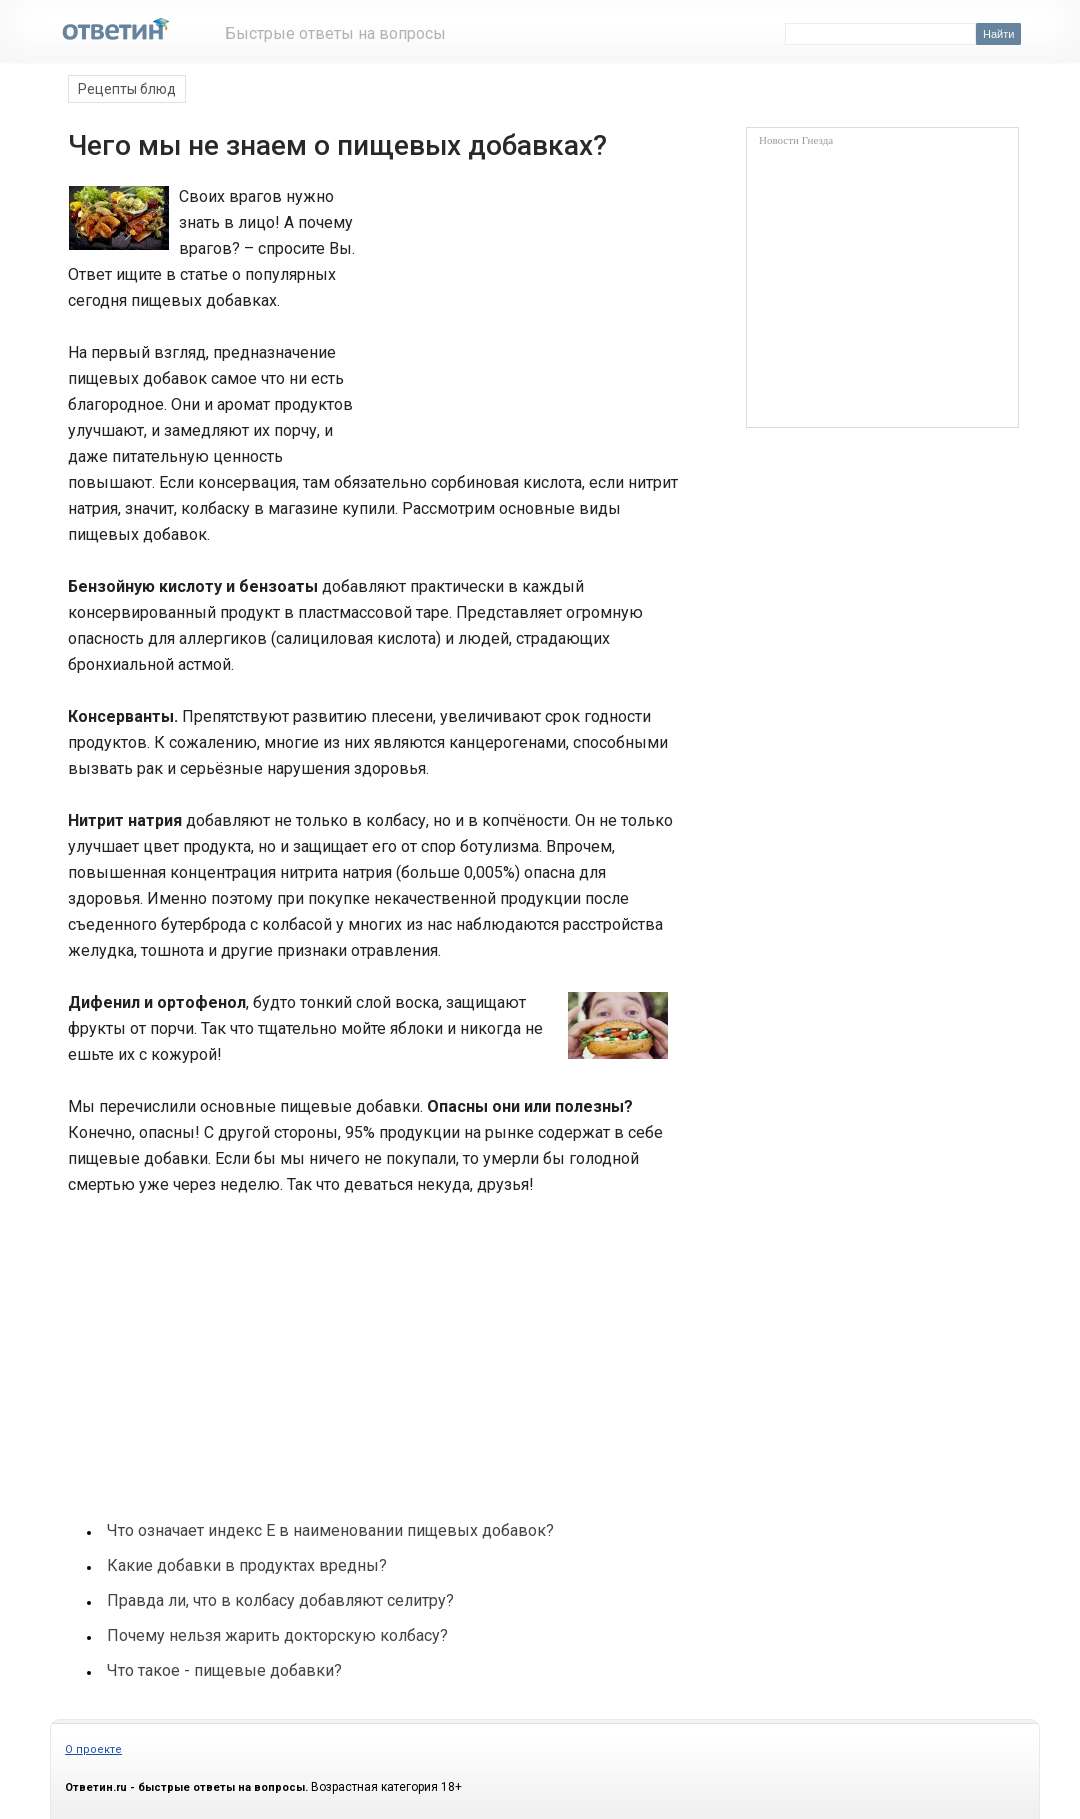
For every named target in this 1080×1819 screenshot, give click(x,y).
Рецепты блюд (127, 89)
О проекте (93, 1749)
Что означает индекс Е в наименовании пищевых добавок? (330, 1530)
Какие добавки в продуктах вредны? (247, 1565)
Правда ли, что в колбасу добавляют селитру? (280, 1600)
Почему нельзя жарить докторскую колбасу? (277, 1635)
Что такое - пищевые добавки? (224, 1670)
